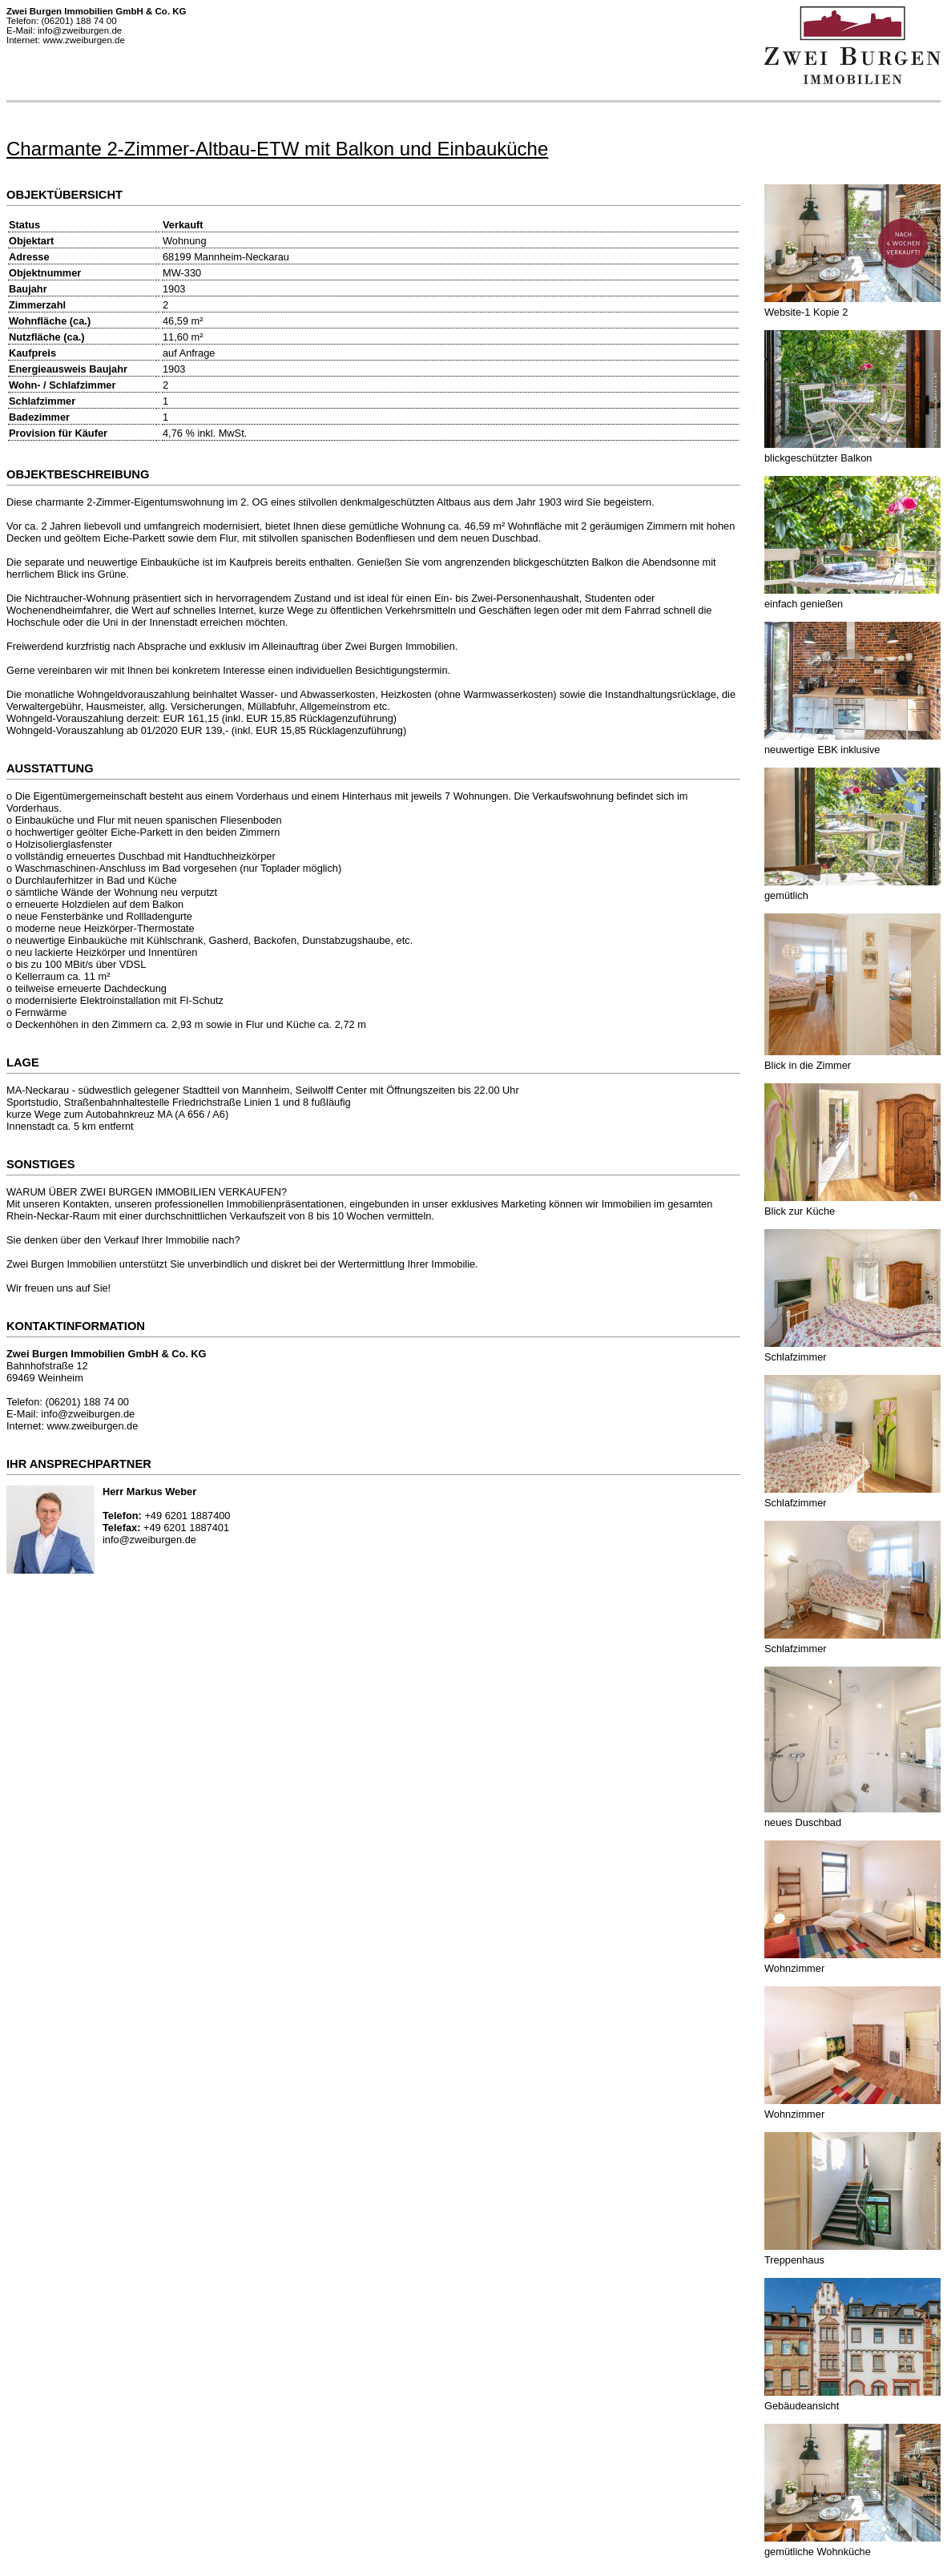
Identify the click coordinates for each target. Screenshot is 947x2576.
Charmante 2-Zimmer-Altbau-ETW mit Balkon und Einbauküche (277, 148)
